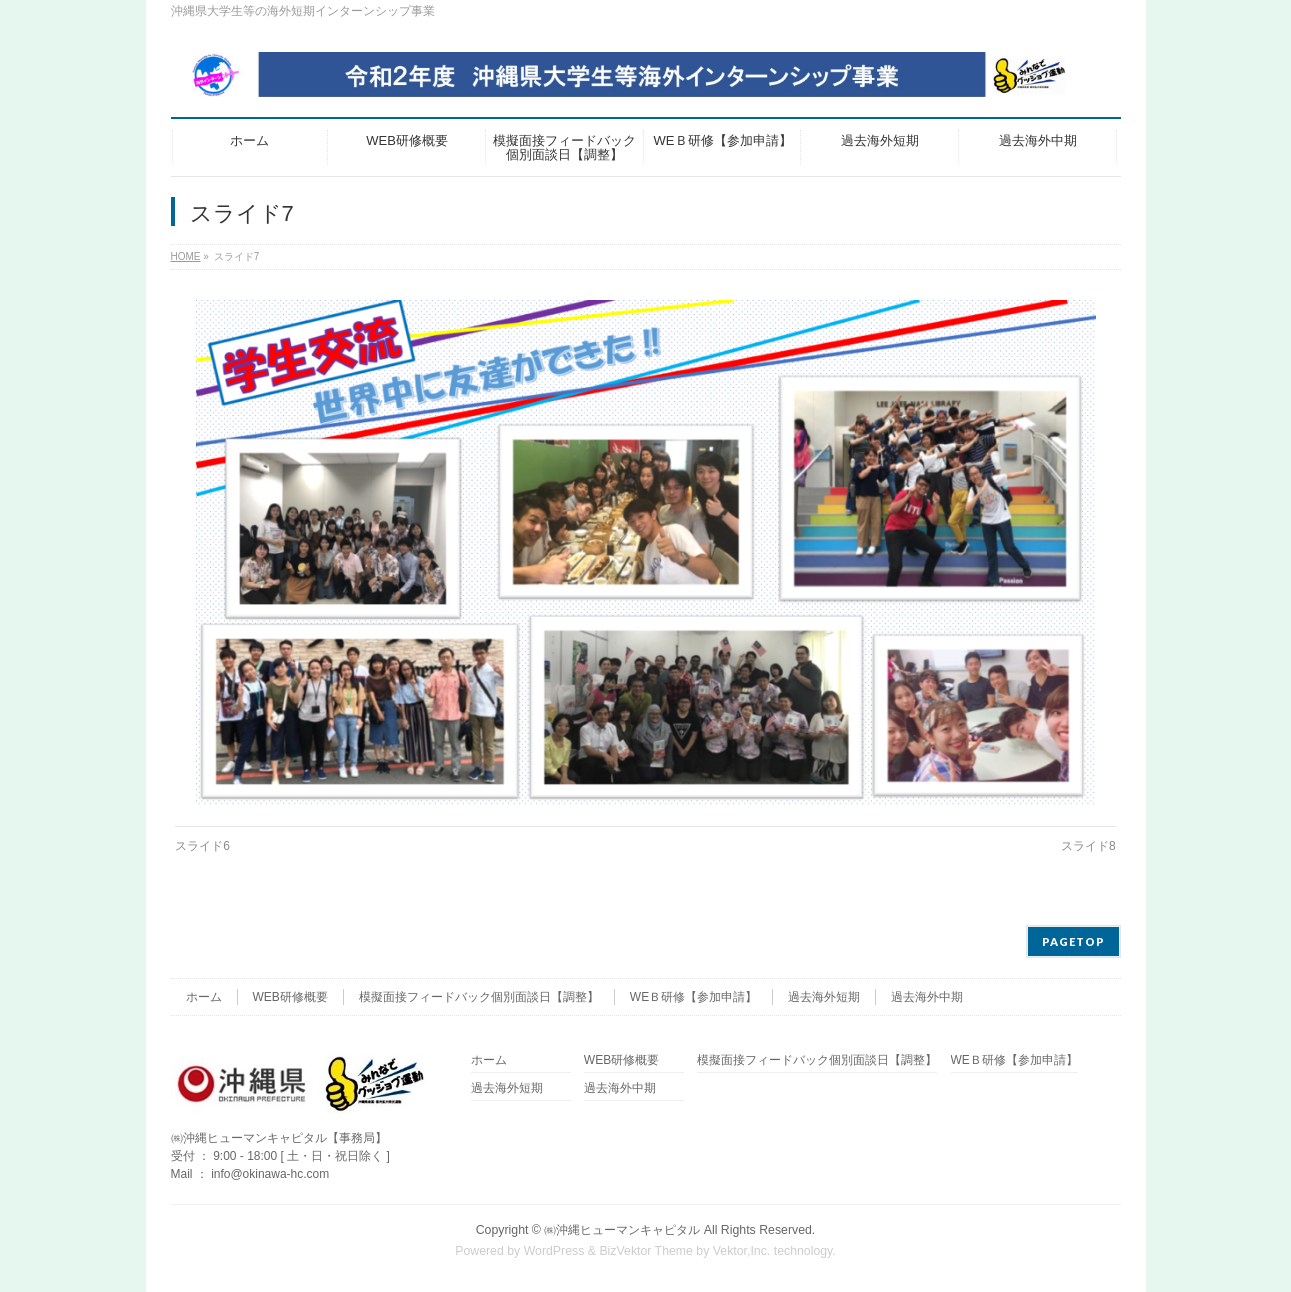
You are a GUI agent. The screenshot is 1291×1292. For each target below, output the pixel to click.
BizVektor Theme (646, 1251)
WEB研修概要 (290, 997)
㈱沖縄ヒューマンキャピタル (622, 1230)
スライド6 (202, 846)
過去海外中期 (927, 997)
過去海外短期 (824, 997)
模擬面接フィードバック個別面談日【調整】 (479, 997)
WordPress (554, 1251)
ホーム (204, 997)
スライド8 (1088, 846)
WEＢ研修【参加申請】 (693, 997)
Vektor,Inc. (742, 1251)
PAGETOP (1073, 941)
